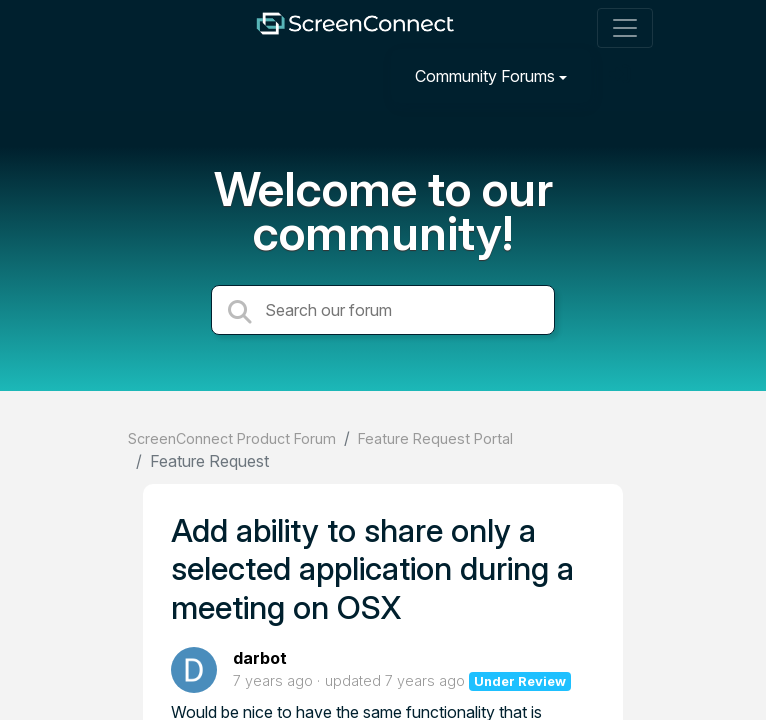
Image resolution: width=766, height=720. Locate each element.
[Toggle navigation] (625, 28)
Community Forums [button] (485, 76)
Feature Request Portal (435, 438)
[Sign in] (622, 75)
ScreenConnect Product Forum (232, 438)
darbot (260, 658)
